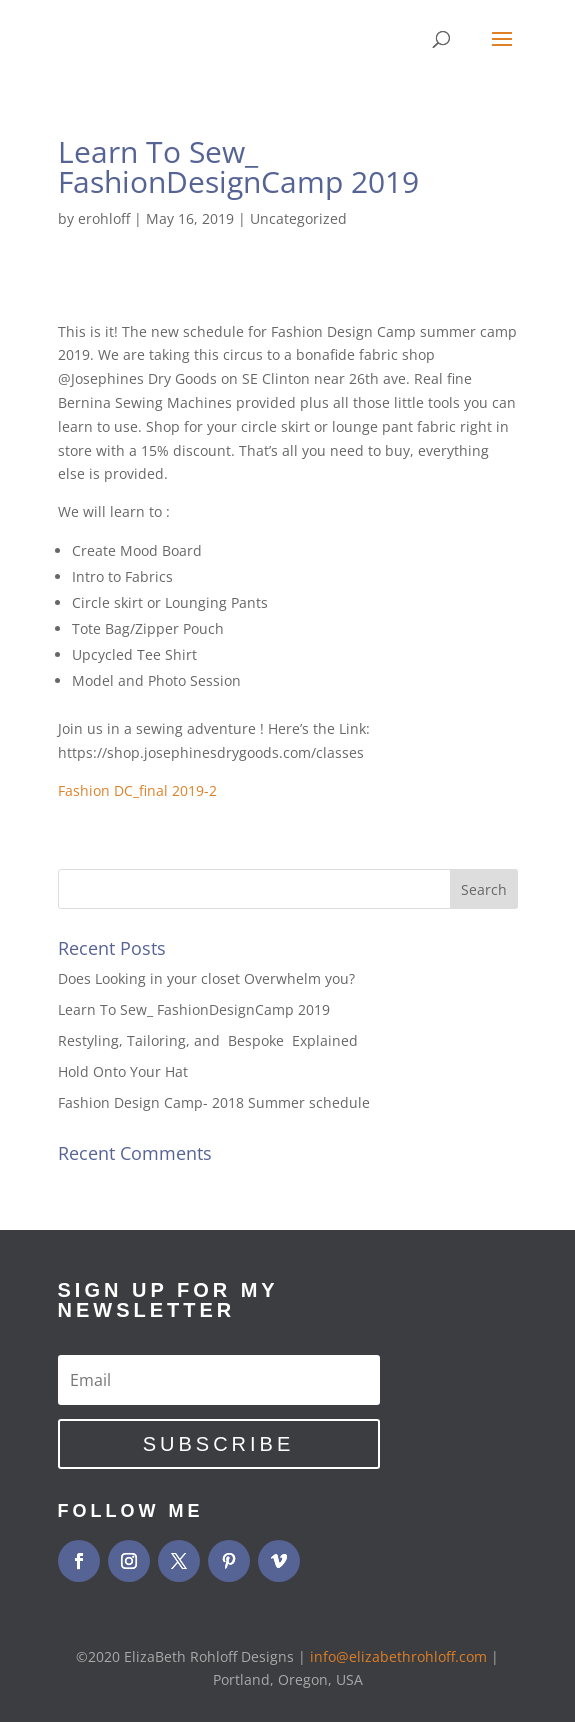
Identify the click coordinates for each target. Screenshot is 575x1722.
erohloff (104, 218)
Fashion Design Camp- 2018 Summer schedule (214, 1102)
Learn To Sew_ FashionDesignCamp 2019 (194, 1009)
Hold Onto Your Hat (123, 1071)
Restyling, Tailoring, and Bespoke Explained (210, 1040)
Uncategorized (298, 218)
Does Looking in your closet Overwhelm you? (206, 978)
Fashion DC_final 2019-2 (137, 790)
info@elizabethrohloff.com (398, 1656)
